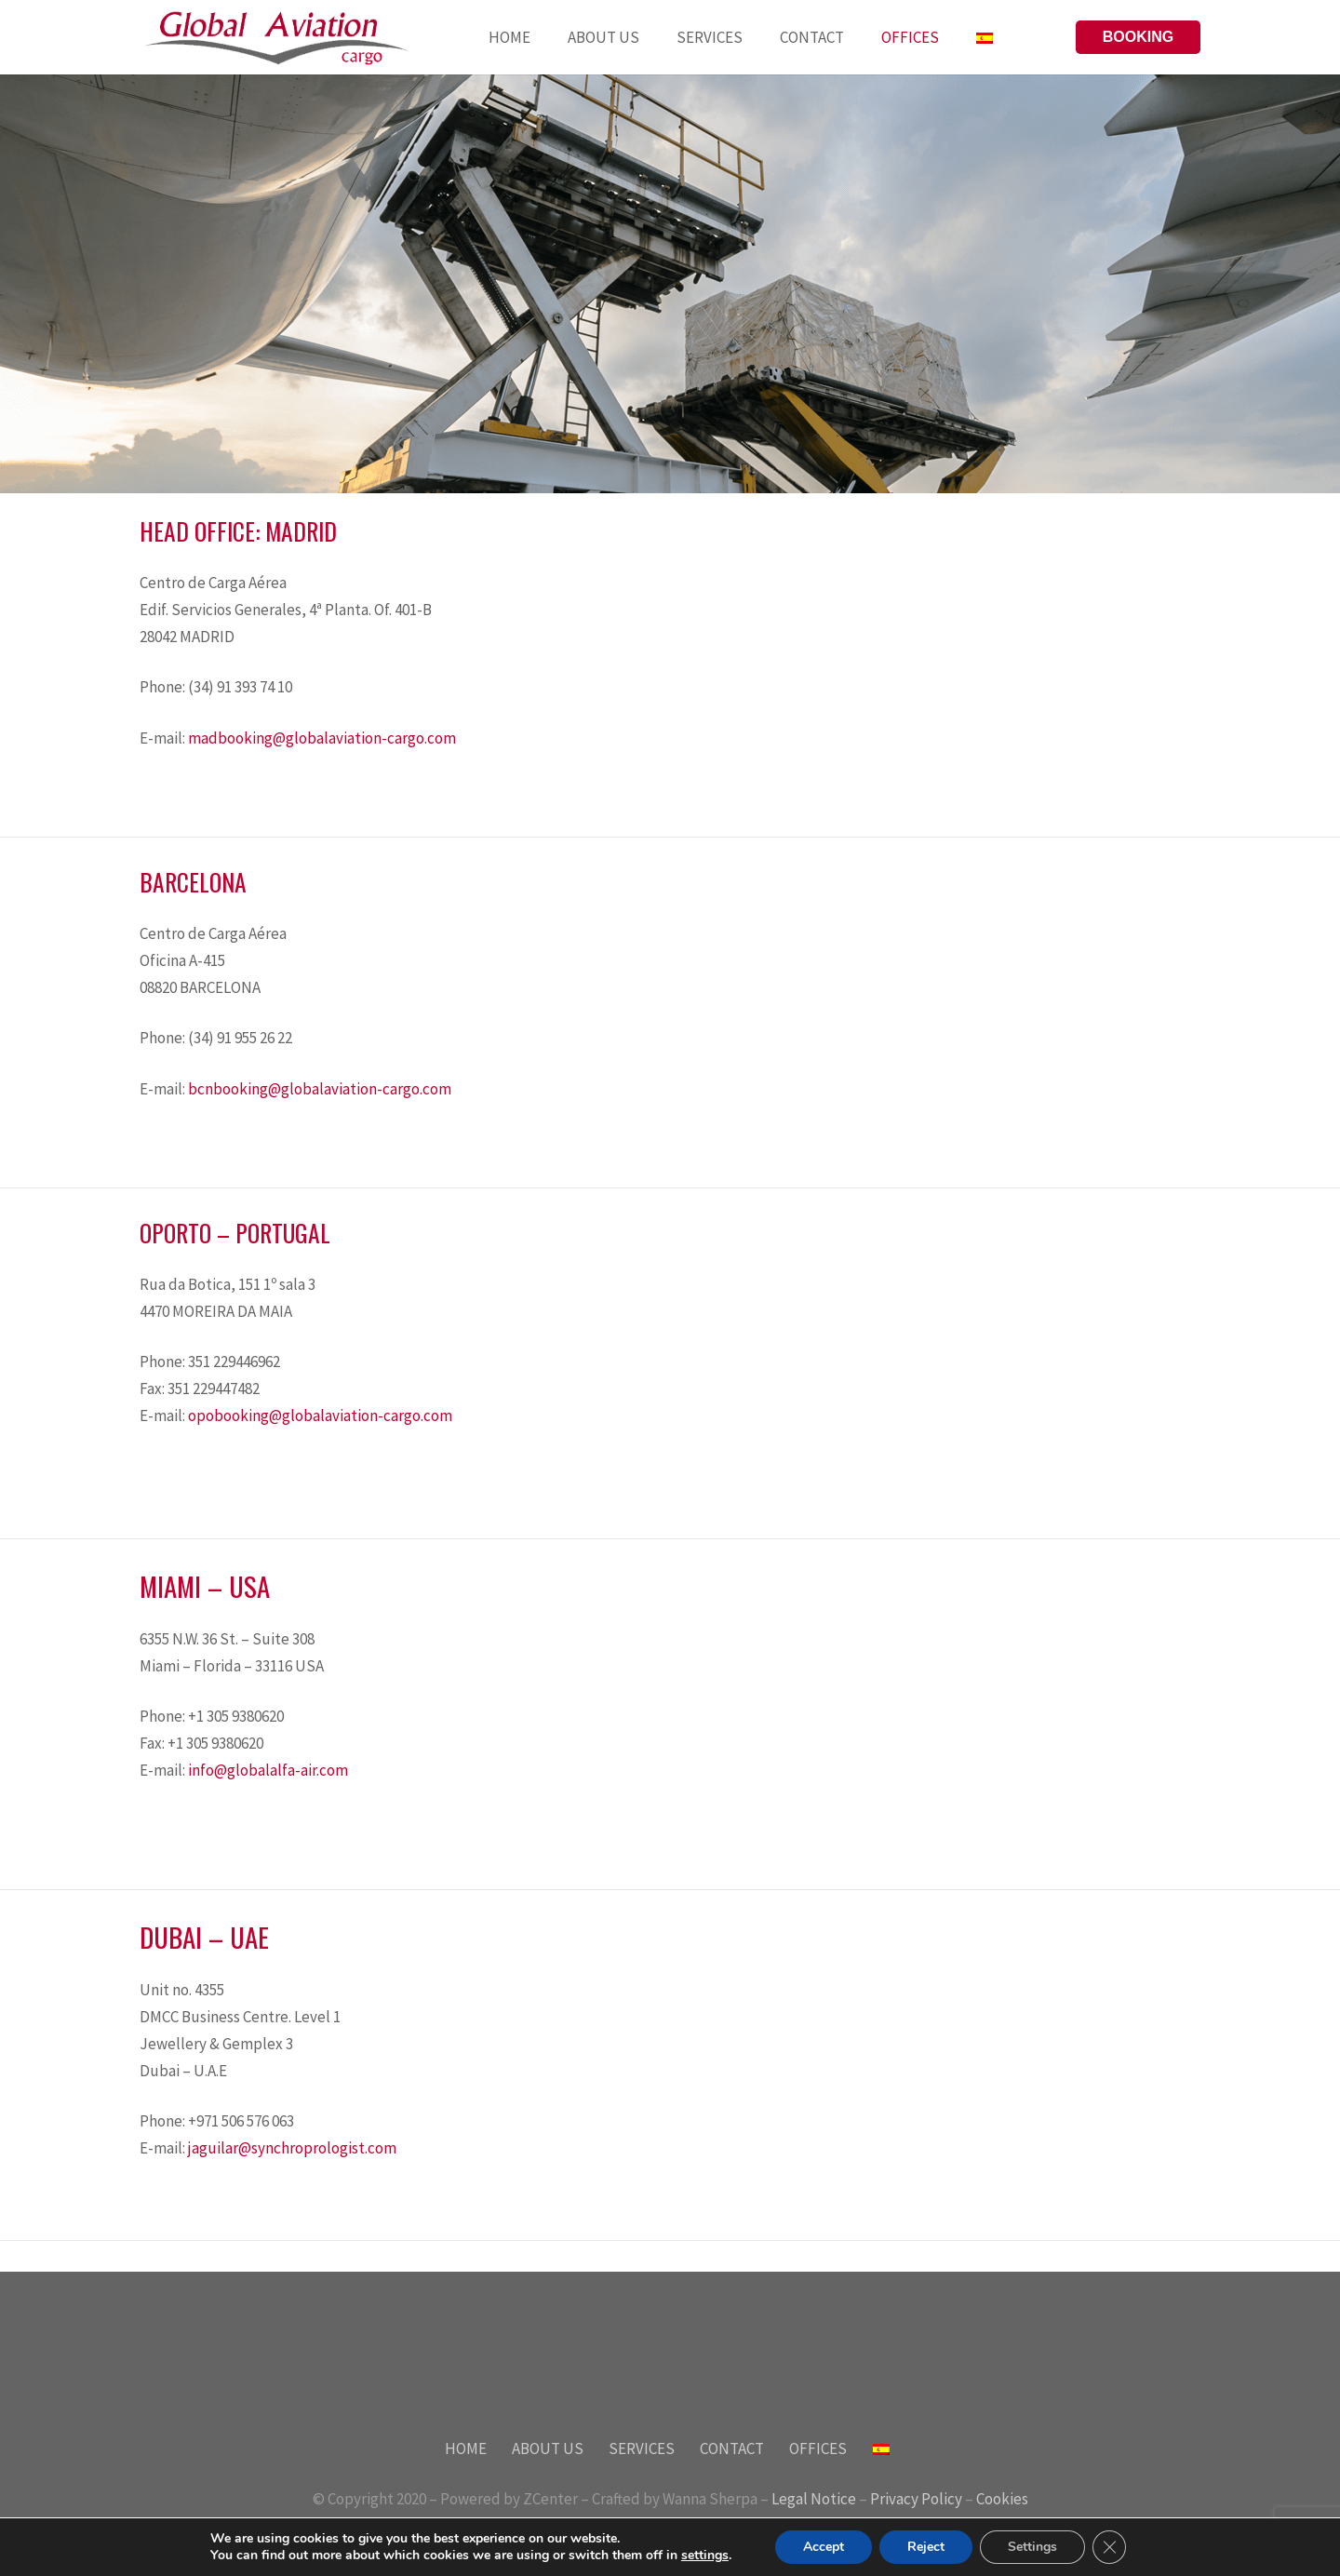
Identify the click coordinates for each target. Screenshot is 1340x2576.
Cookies (1002, 2499)
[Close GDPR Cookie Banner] (1109, 2547)
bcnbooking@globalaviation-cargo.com (319, 1089)
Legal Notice (813, 2499)
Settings (1032, 2547)
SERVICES (642, 2448)
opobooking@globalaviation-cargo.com (320, 1415)
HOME (466, 2448)
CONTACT (732, 2448)
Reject (926, 2547)
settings (705, 2555)
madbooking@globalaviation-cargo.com (322, 738)
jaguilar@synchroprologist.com (292, 2148)
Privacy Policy (916, 2499)
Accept (823, 2547)
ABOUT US (547, 2448)
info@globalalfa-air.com (268, 1770)
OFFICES (818, 2448)
